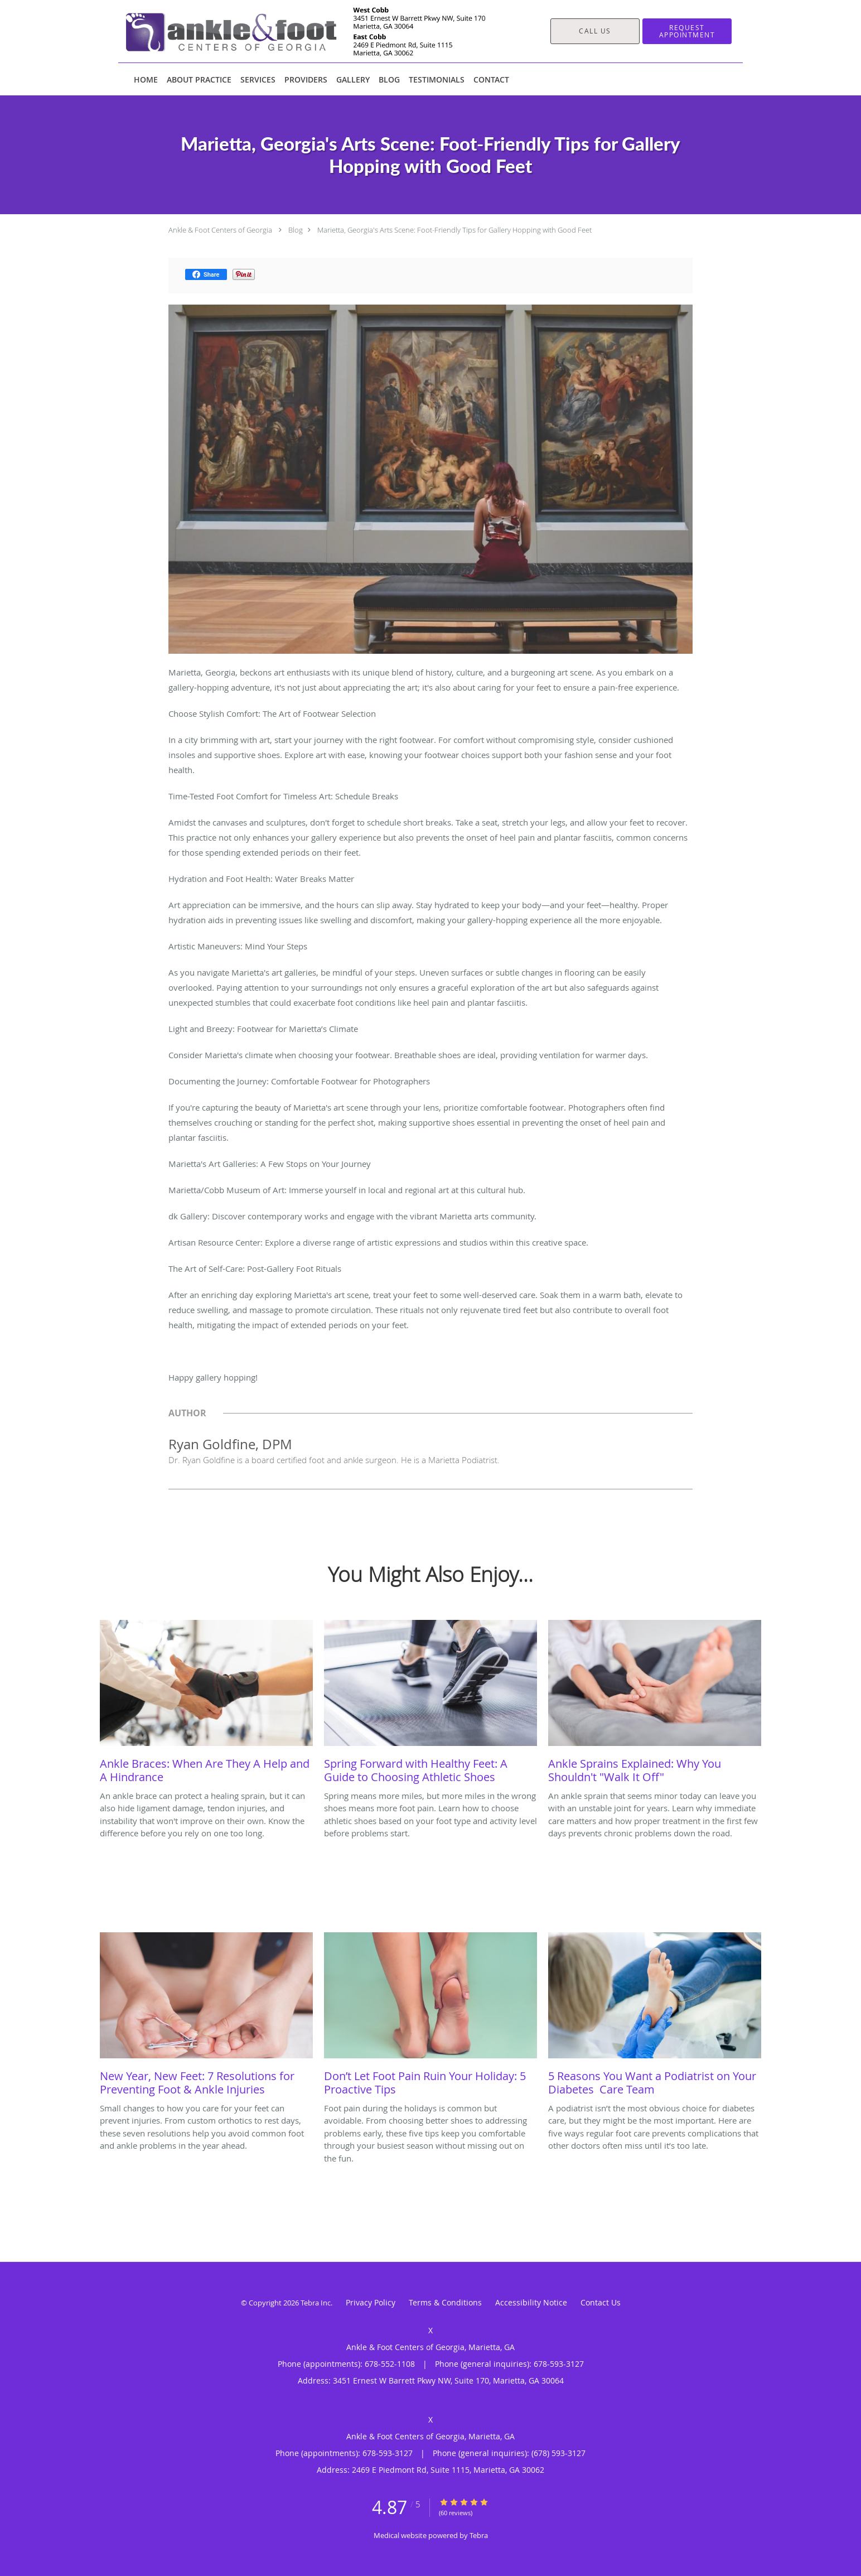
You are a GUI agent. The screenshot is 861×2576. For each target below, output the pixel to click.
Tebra (479, 2535)
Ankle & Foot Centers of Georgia (220, 230)
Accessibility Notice (531, 2302)
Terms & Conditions (445, 2302)
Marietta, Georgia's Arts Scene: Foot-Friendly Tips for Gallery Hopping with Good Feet (454, 230)
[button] (687, 31)
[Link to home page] (289, 31)
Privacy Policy (370, 2302)
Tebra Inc (316, 2303)
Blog (295, 230)
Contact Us (601, 2302)
